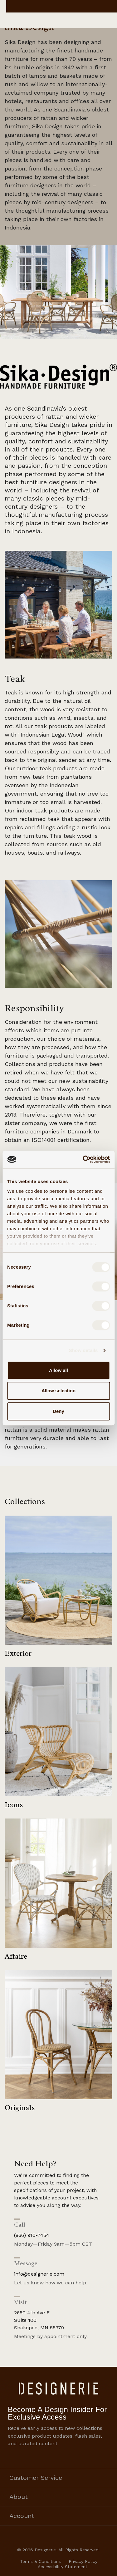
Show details (83, 1350)
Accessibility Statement (62, 2566)
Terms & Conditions (40, 2561)
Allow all (58, 1370)
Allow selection (58, 1390)
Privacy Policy (83, 2561)
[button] (58, 376)
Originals (20, 2107)
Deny (58, 1411)
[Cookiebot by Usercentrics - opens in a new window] (83, 1159)
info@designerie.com (39, 2274)
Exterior (18, 1653)
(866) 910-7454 (31, 2235)
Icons (14, 1804)
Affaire (16, 1956)
